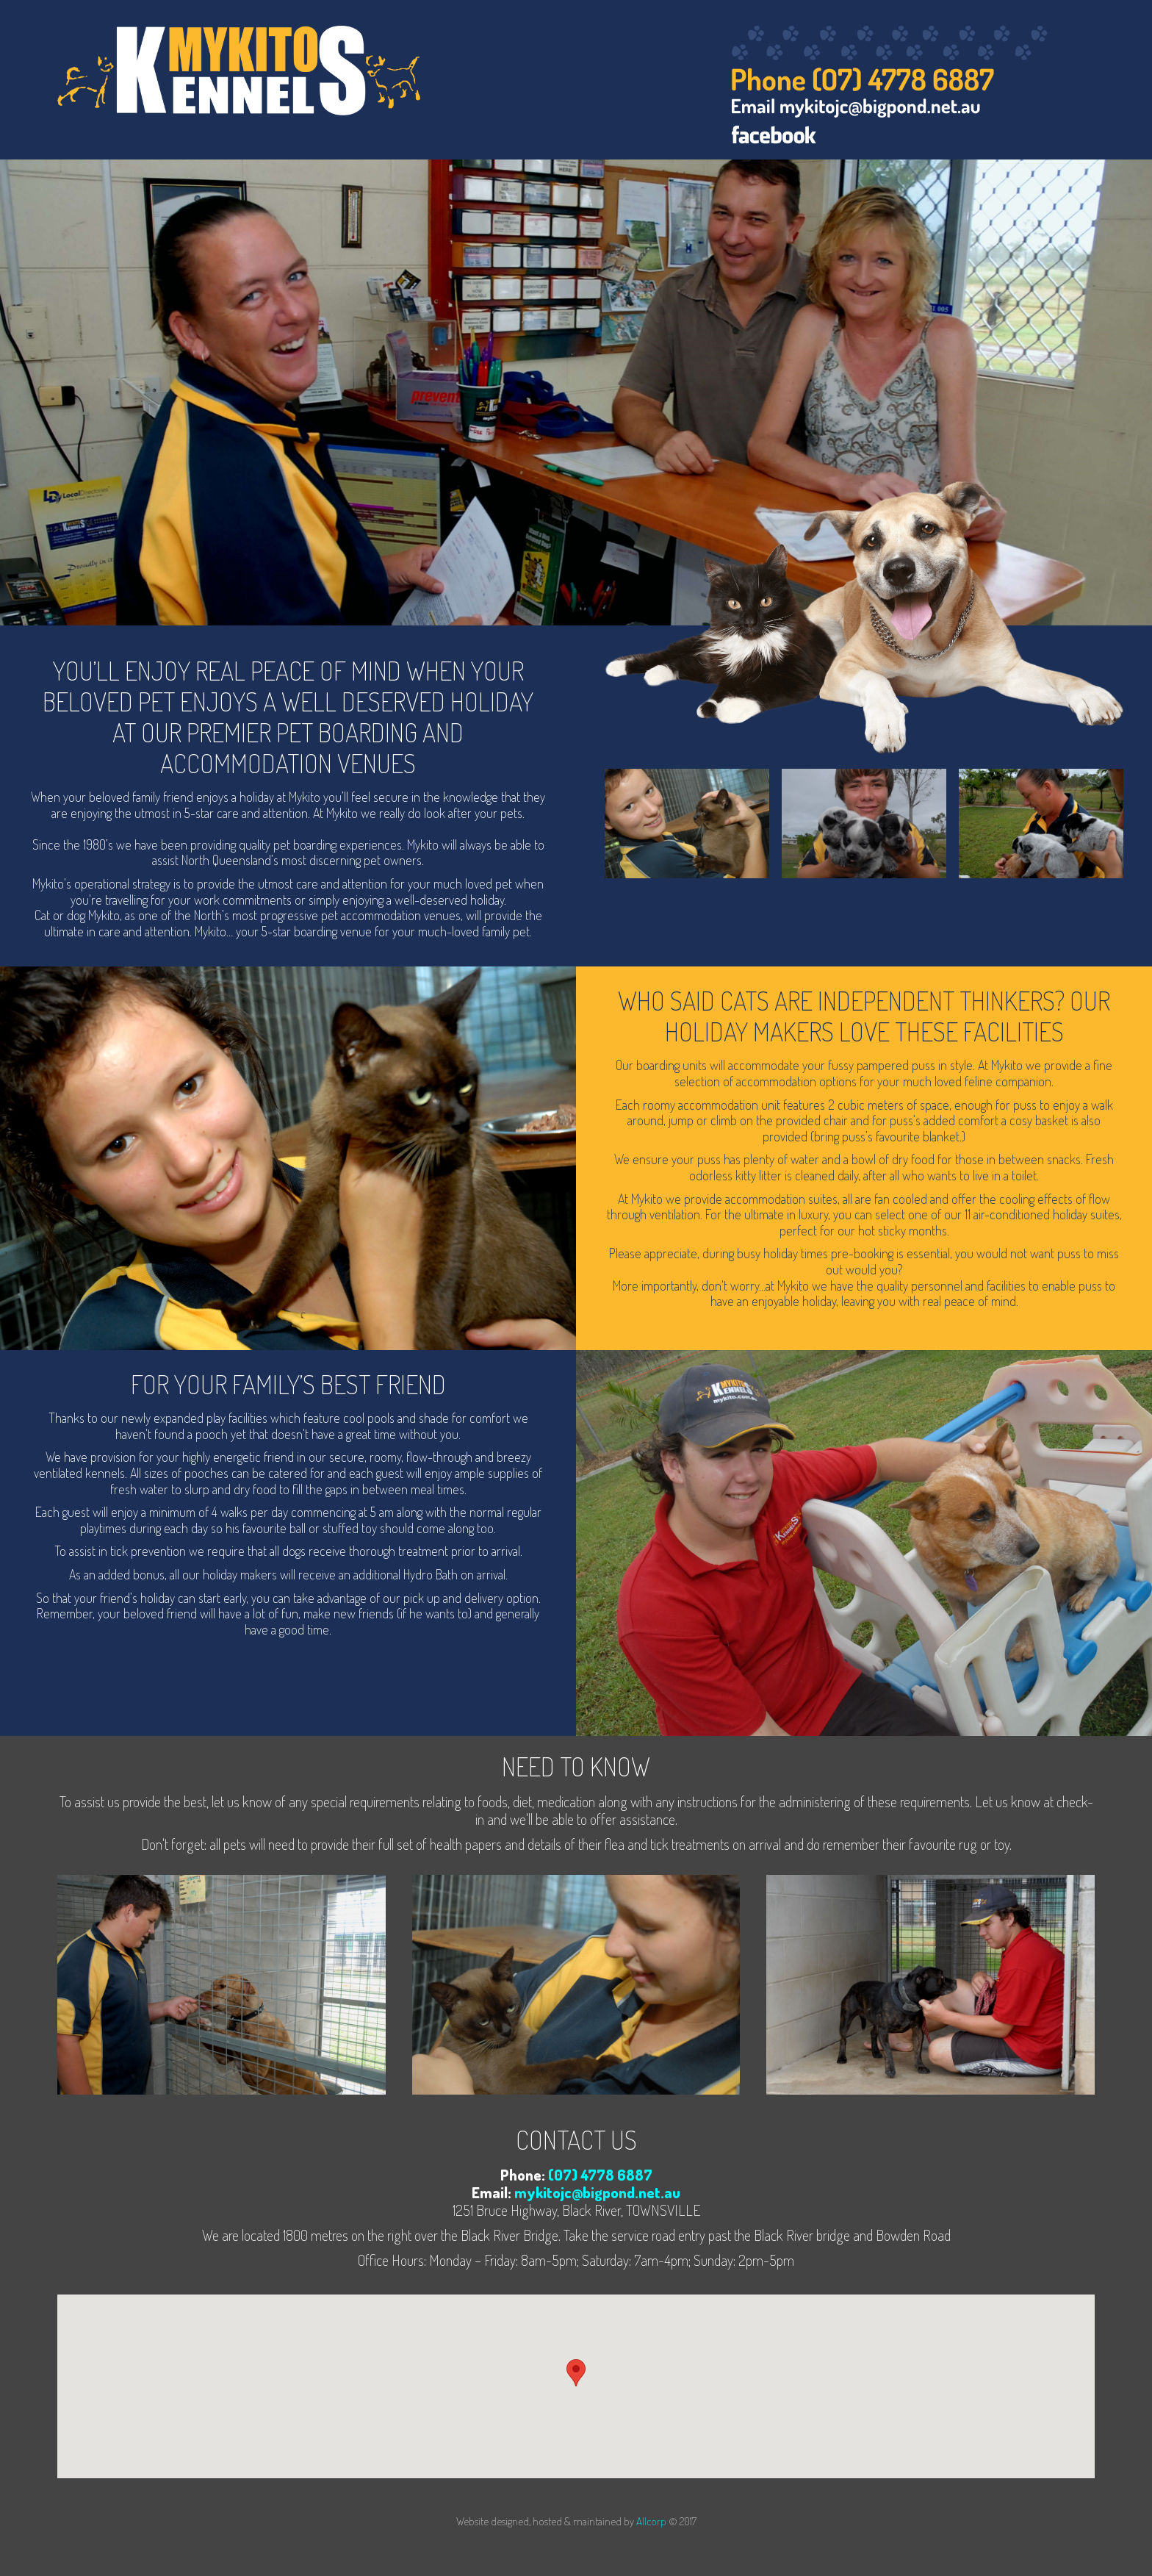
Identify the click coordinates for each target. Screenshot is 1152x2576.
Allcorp (651, 2521)
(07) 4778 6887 (600, 2174)
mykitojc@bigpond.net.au (597, 2192)
